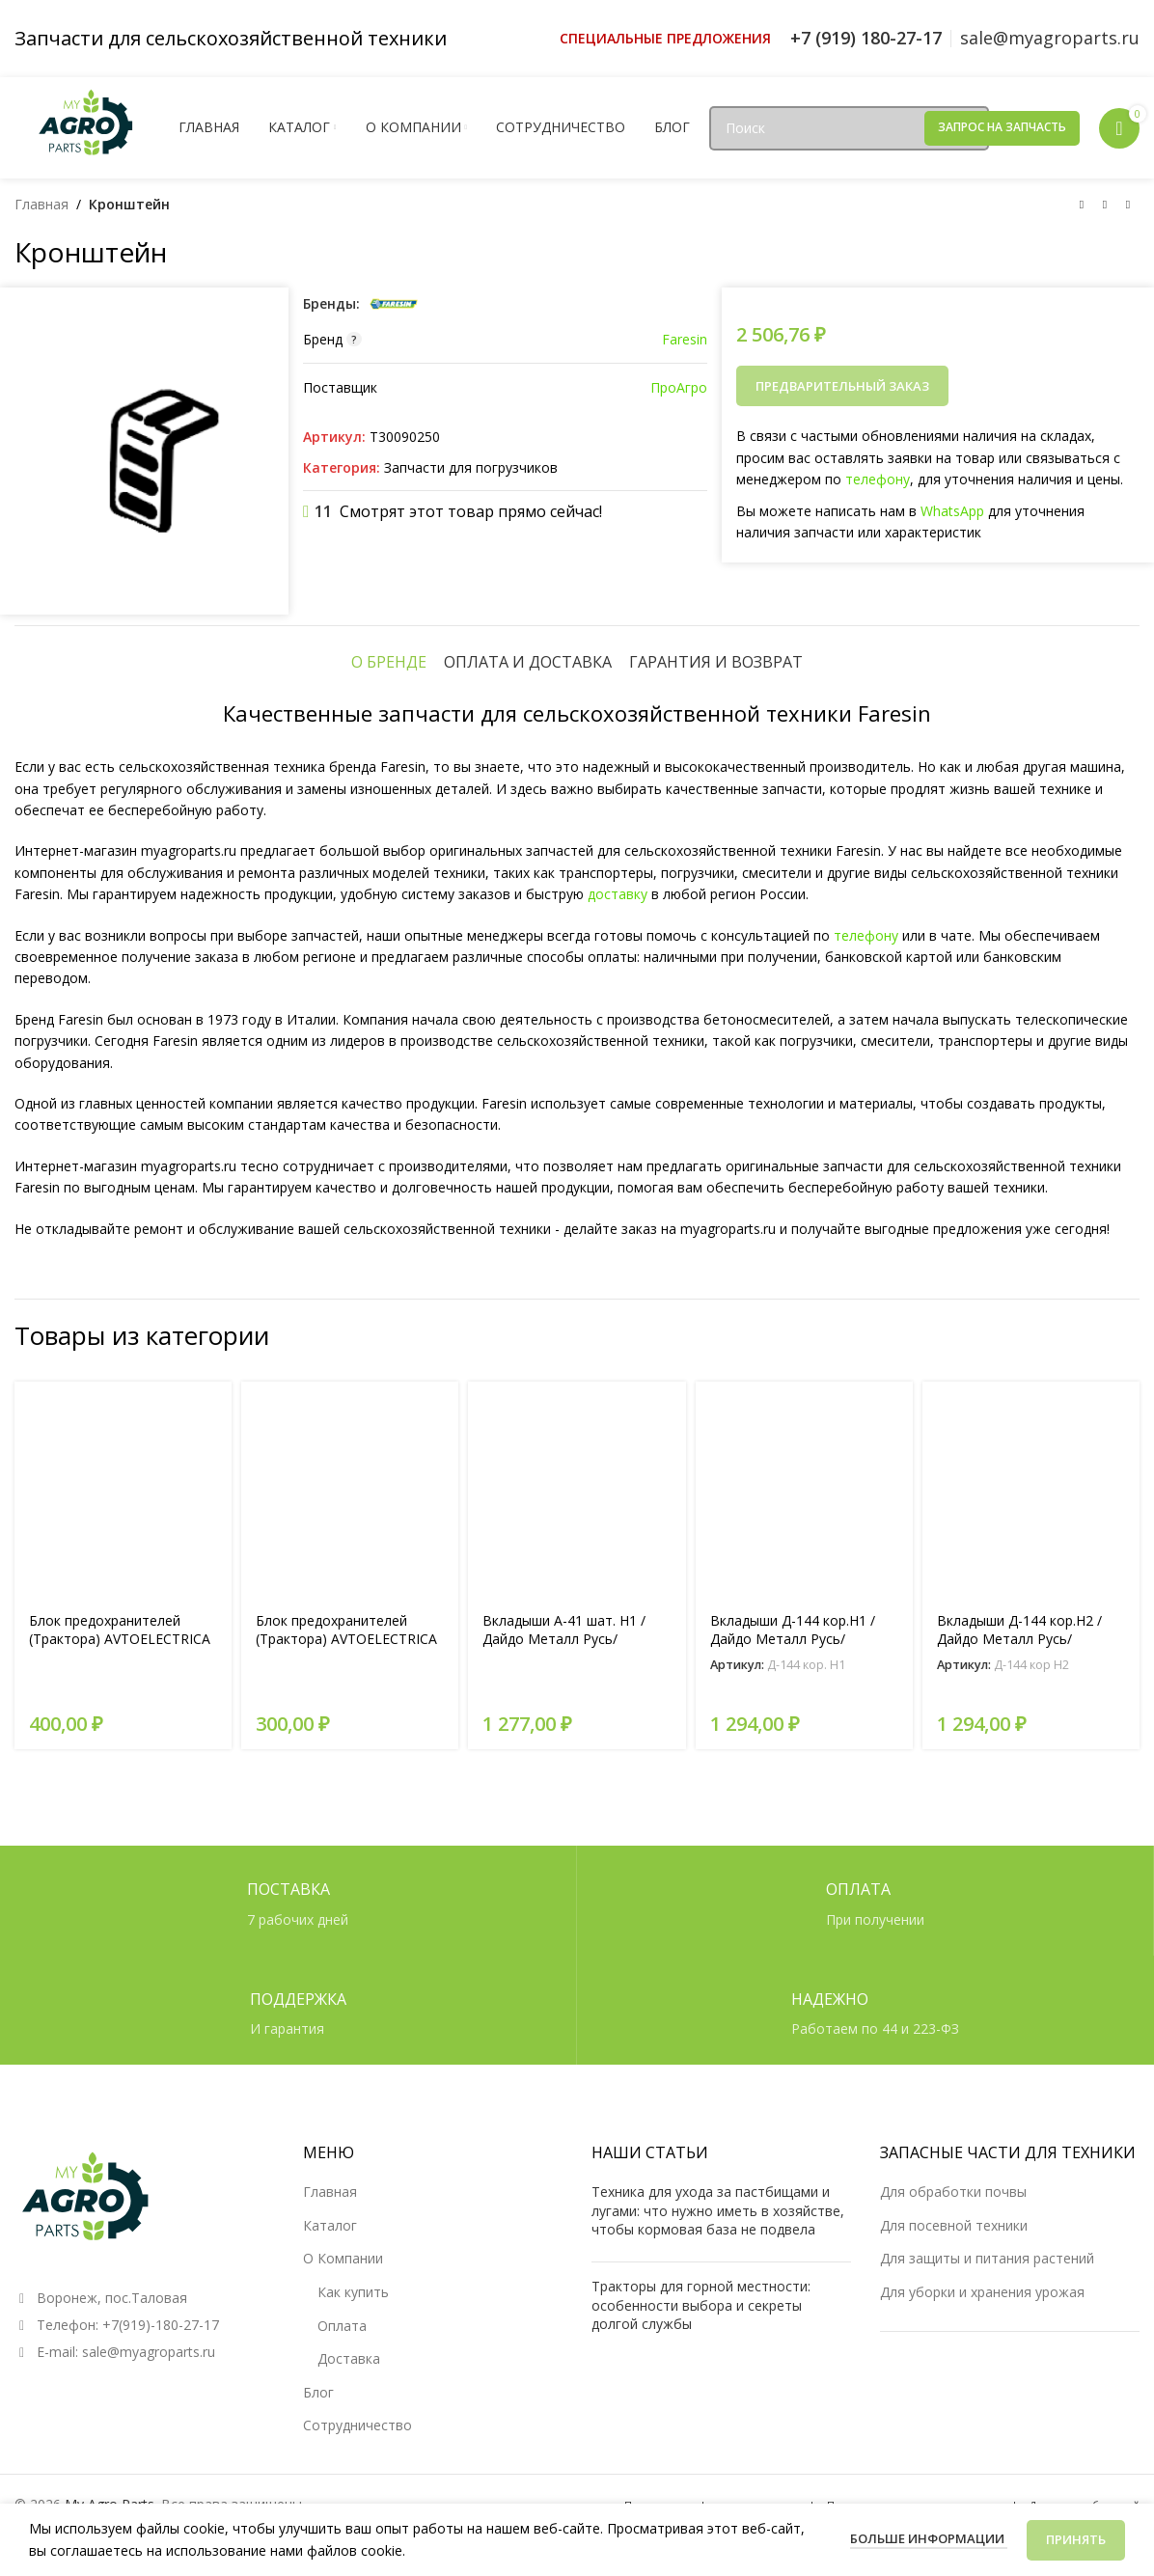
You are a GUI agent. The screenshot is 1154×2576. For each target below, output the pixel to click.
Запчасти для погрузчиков (471, 467)
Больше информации (928, 2538)
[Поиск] (849, 128)
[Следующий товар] (1128, 205)
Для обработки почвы (953, 2191)
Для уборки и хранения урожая (982, 2292)
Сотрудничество (357, 2425)
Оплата (342, 2325)
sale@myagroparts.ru (148, 2352)
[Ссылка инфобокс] (665, 38)
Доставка (348, 2358)
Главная (41, 204)
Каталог (330, 2225)
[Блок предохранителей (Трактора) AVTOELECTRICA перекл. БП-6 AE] (349, 1490)
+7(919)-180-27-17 (160, 2325)
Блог (318, 2392)
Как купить (353, 2292)
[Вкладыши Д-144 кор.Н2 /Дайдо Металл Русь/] (1031, 1490)
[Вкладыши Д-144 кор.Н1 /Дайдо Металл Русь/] (804, 1490)
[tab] (388, 661)
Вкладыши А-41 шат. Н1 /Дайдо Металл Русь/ (564, 1630)
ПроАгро (678, 387)
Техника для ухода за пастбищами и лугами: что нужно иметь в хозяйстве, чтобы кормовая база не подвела (717, 2210)
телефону (877, 479)
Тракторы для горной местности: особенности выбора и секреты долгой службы (701, 2305)
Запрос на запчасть (1002, 127)
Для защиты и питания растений (987, 2258)
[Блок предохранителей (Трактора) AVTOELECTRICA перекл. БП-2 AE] (123, 1490)
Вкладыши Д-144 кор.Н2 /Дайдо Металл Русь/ (1019, 1630)
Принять (1076, 2539)
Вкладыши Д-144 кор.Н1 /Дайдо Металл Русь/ (792, 1630)
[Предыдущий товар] (1081, 205)
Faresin (684, 339)
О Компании (343, 2258)
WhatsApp (952, 511)
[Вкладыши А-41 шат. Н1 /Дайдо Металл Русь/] (576, 1490)
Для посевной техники (954, 2225)
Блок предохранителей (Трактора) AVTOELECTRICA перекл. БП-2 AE (119, 1639)
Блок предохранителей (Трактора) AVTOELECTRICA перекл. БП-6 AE (346, 1639)
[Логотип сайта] (86, 126)
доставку (617, 894)
